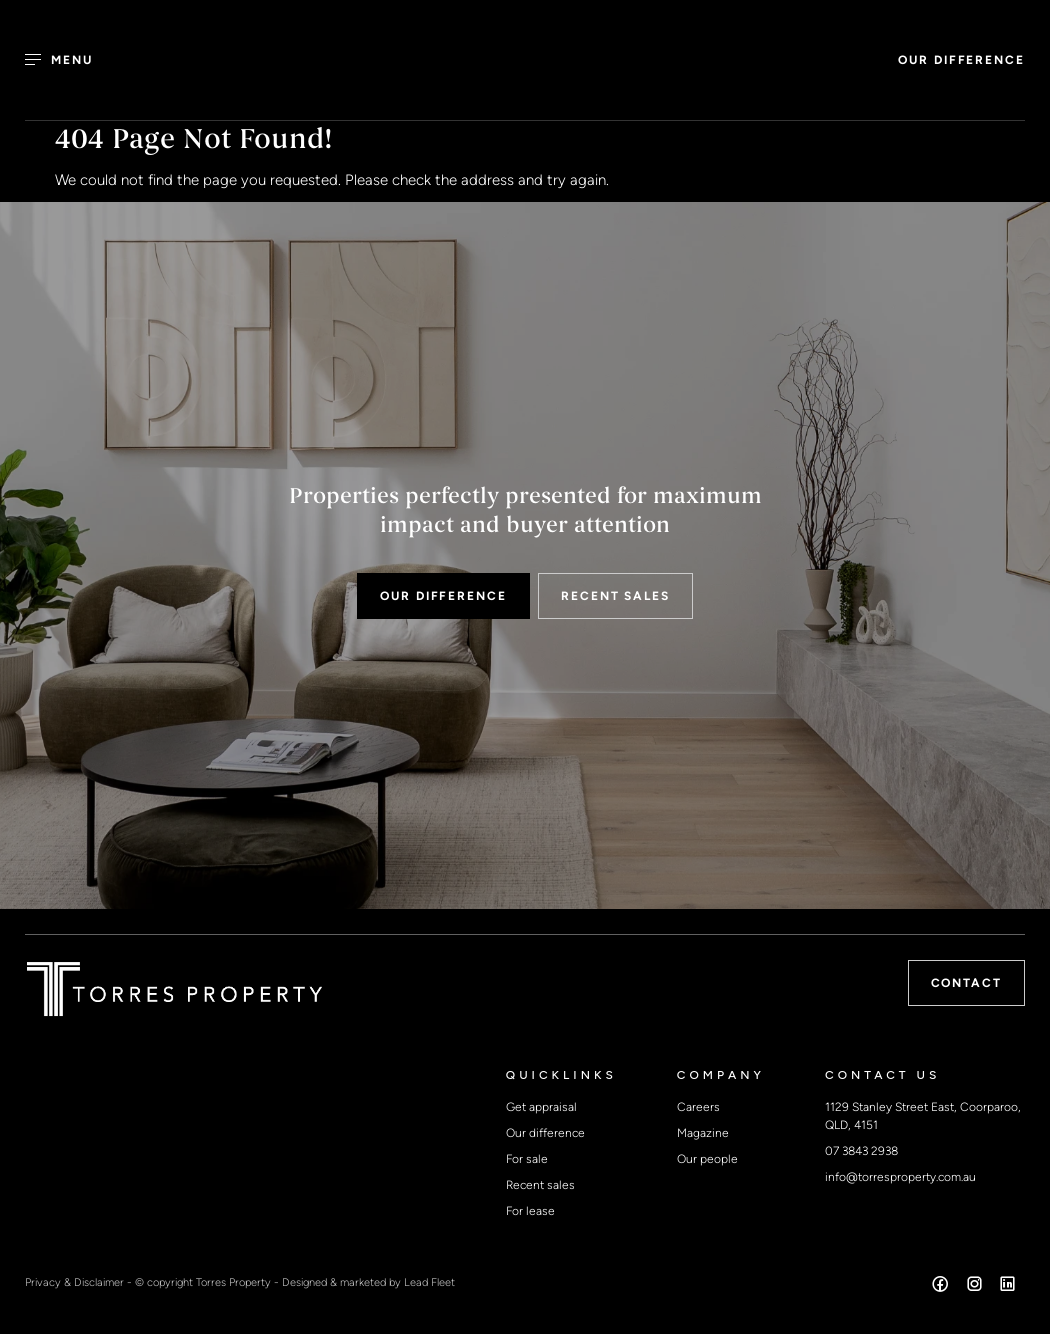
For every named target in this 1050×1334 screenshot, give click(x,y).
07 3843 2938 (861, 1151)
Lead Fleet (429, 1282)
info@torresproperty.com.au (900, 1177)
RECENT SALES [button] (615, 596)
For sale (527, 1159)
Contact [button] (966, 983)
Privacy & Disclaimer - (80, 1282)
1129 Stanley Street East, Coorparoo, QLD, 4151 (923, 1116)
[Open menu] (70, 60)
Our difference (545, 1133)
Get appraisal (541, 1107)
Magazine (703, 1133)
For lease (530, 1211)
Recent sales (540, 1185)
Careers (698, 1107)
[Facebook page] (943, 1287)
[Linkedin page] (1008, 1287)
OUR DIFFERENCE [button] (961, 60)
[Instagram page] (976, 1287)
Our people (707, 1159)
